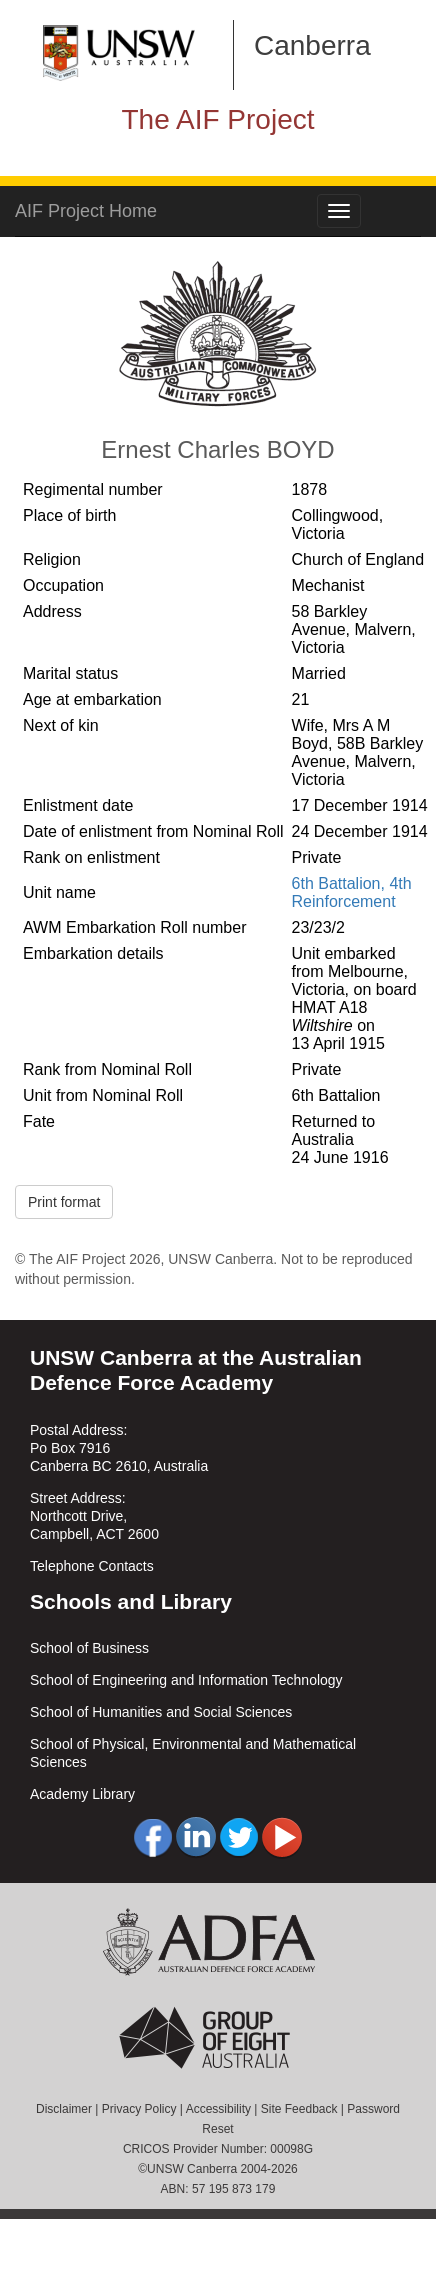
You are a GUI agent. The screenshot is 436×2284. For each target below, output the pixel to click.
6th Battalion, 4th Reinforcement (352, 892)
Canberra (312, 45)
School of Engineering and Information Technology (186, 1680)
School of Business (89, 1648)
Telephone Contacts (92, 1566)
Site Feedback (299, 2109)
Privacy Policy (139, 2109)
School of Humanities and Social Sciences (161, 1712)
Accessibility (218, 2109)
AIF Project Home (86, 211)
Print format (64, 1202)
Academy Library (82, 1794)
